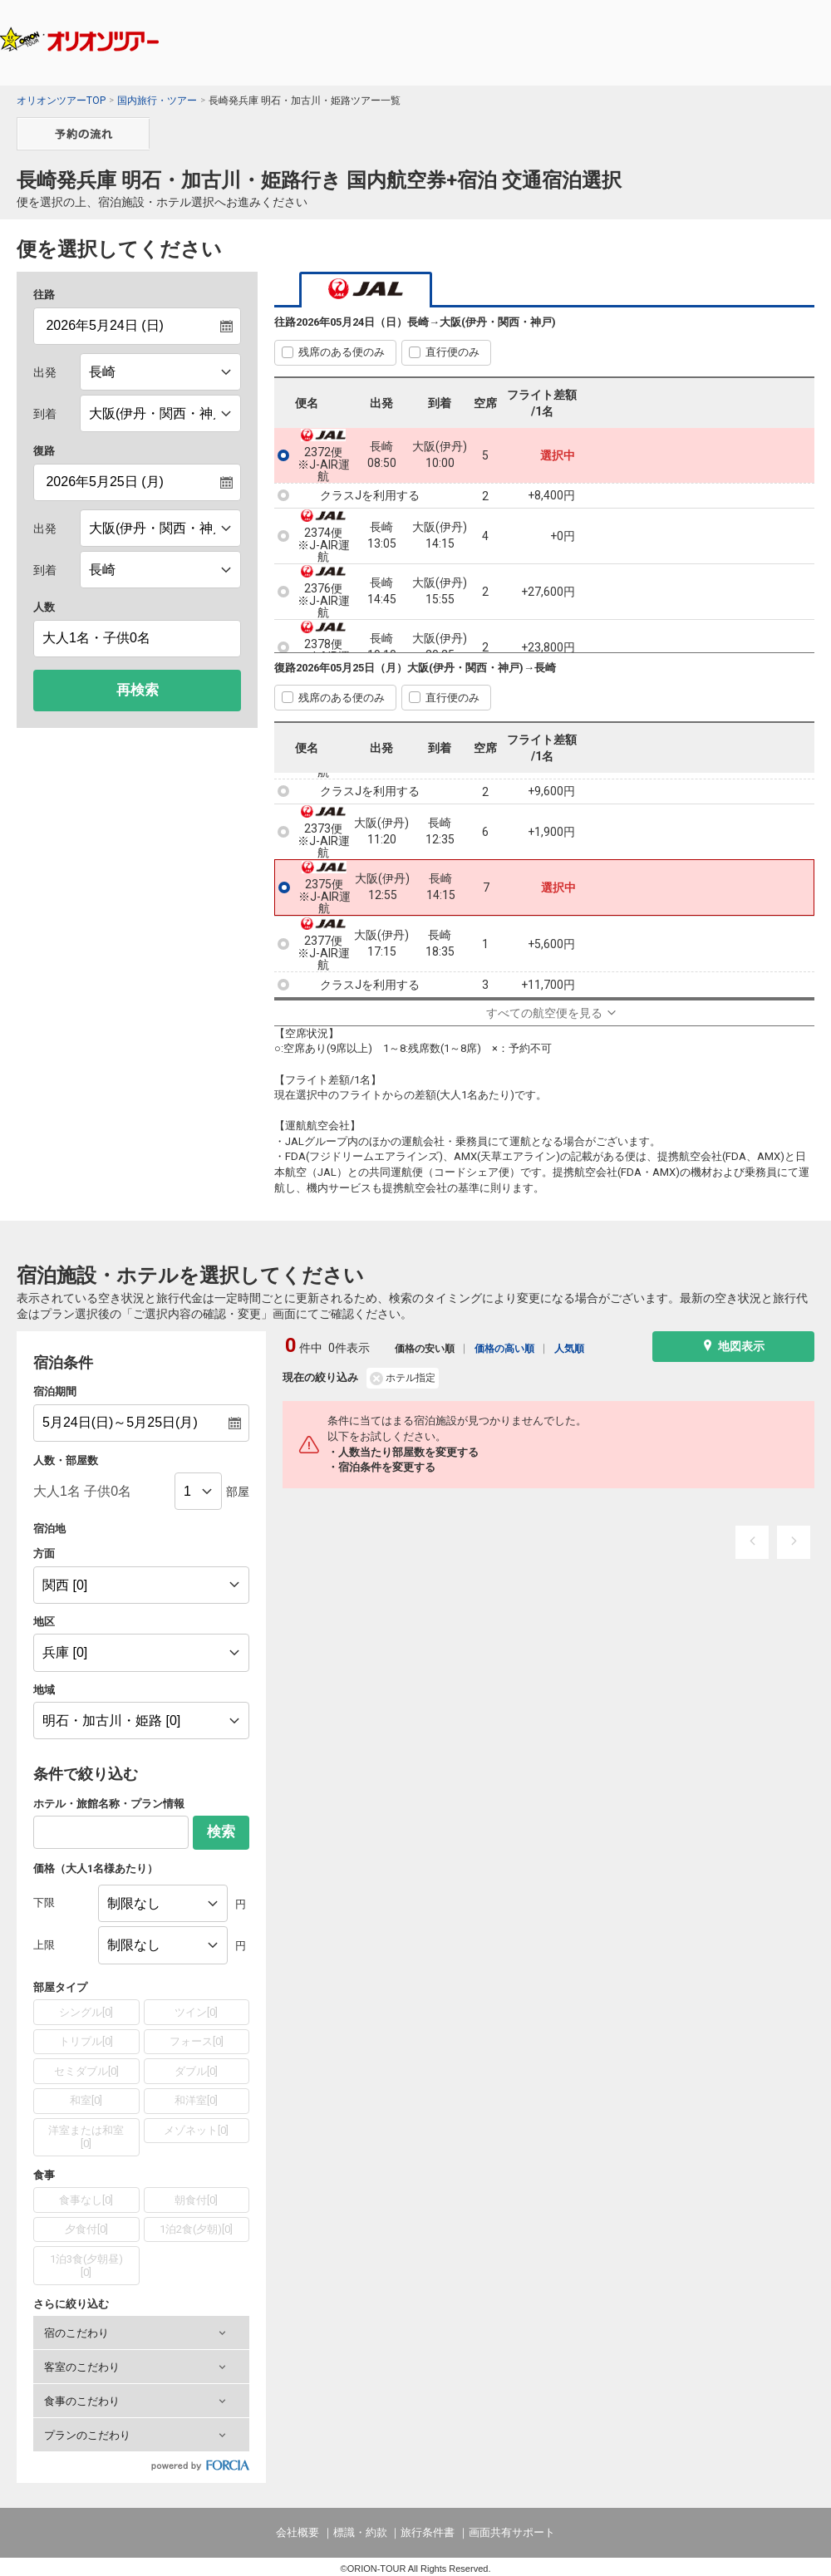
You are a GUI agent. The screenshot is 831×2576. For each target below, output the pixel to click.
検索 (221, 1832)
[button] (141, 2332)
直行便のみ (452, 352)
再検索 (137, 690)
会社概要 (297, 2532)
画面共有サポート (512, 2532)
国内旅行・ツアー (157, 100)
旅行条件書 (428, 2532)
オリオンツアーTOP (61, 100)
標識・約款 (360, 2532)
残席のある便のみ (341, 352)
